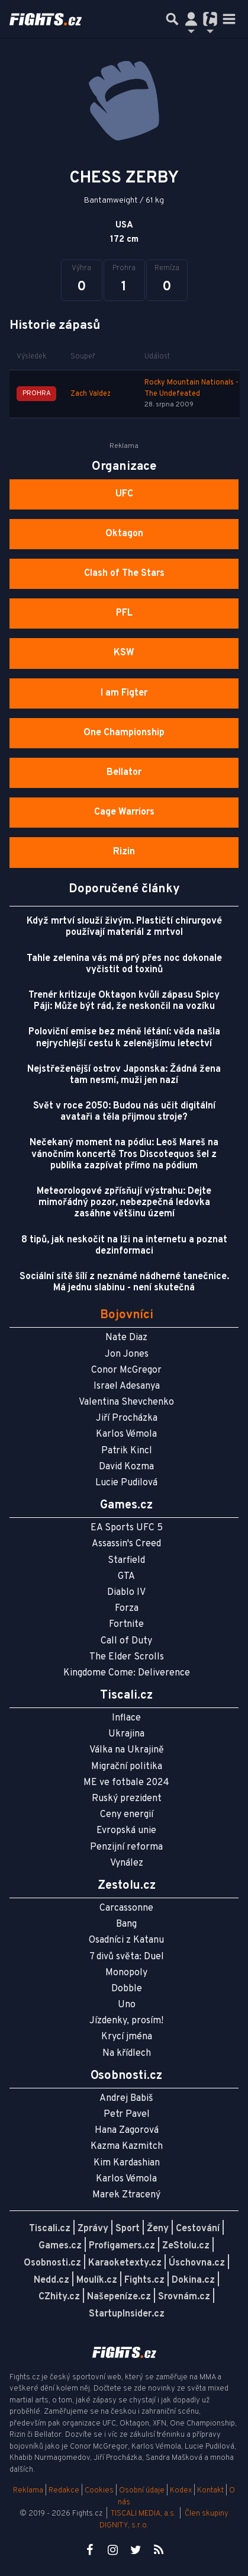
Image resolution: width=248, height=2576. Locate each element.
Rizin (124, 852)
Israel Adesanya (127, 1386)
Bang (126, 1924)
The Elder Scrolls (126, 1657)
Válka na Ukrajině (126, 1750)
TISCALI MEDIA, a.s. (143, 2514)
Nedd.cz (51, 2280)
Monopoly (126, 1973)
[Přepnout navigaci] (191, 19)
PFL (124, 613)
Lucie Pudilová (126, 1483)
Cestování (198, 2229)
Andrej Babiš (126, 2098)
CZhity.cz (59, 2297)
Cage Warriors (124, 812)
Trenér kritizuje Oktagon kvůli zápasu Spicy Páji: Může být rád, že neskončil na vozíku (124, 1001)
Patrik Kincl (126, 1451)
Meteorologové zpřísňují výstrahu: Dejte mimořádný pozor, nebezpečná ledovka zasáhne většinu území (124, 1203)
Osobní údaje (142, 2490)
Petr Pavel (127, 2114)
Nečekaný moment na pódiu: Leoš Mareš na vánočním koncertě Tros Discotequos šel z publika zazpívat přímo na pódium (124, 1154)
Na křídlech (126, 2053)
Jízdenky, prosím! (126, 2021)
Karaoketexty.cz (125, 2263)
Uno (127, 2005)
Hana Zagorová (127, 2130)
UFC (124, 494)
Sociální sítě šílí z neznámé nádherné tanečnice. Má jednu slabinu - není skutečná (124, 1282)
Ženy (158, 2229)
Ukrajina (126, 1734)
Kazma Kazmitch (127, 2146)
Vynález (126, 1863)
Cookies (99, 2490)
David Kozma (126, 1467)
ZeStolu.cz (186, 2246)
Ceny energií (126, 1815)
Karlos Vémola (126, 1434)
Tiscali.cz (49, 2229)
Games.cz (60, 2246)
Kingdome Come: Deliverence (126, 1673)
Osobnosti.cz (52, 2263)
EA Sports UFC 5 (127, 1528)
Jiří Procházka (126, 1418)
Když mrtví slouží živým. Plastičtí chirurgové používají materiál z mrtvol (124, 926)
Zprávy (93, 2229)
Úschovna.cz (197, 2263)
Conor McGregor (126, 1370)
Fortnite (126, 1624)
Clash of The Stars (124, 573)
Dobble (126, 1989)
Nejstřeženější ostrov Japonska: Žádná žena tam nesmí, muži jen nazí (124, 1075)
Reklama (28, 2490)
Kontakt (211, 2490)
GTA (126, 1576)
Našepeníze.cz (119, 2297)
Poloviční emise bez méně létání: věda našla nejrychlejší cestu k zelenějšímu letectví (124, 1037)
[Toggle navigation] (229, 19)
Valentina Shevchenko (126, 1402)
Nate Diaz (126, 1338)
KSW (124, 653)
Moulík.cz (96, 2280)
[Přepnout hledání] (172, 19)
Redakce (64, 2490)
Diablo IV (126, 1592)
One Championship (124, 733)
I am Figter (124, 693)
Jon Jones (127, 1354)
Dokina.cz (193, 2280)
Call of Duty (126, 1641)
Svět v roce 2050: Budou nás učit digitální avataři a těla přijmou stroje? (124, 1111)
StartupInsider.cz (127, 2314)
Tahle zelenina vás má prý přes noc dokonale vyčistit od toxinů (124, 964)
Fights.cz (144, 2280)
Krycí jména (126, 2037)
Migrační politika (126, 1767)
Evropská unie (126, 1831)
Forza (127, 1608)
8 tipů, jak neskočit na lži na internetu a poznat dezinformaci (124, 1245)
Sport (127, 2229)
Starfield (126, 1560)
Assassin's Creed (126, 1544)
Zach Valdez (90, 394)
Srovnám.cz (184, 2297)
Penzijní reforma (126, 1847)
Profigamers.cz (122, 2246)
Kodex (182, 2490)
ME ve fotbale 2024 (126, 1783)
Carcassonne (126, 1908)
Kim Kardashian (127, 2163)
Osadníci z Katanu (126, 1940)
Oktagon (124, 534)
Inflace (126, 1718)
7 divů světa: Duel (126, 1957)
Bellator (124, 772)
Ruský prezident (127, 1799)
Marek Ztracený (126, 2195)
